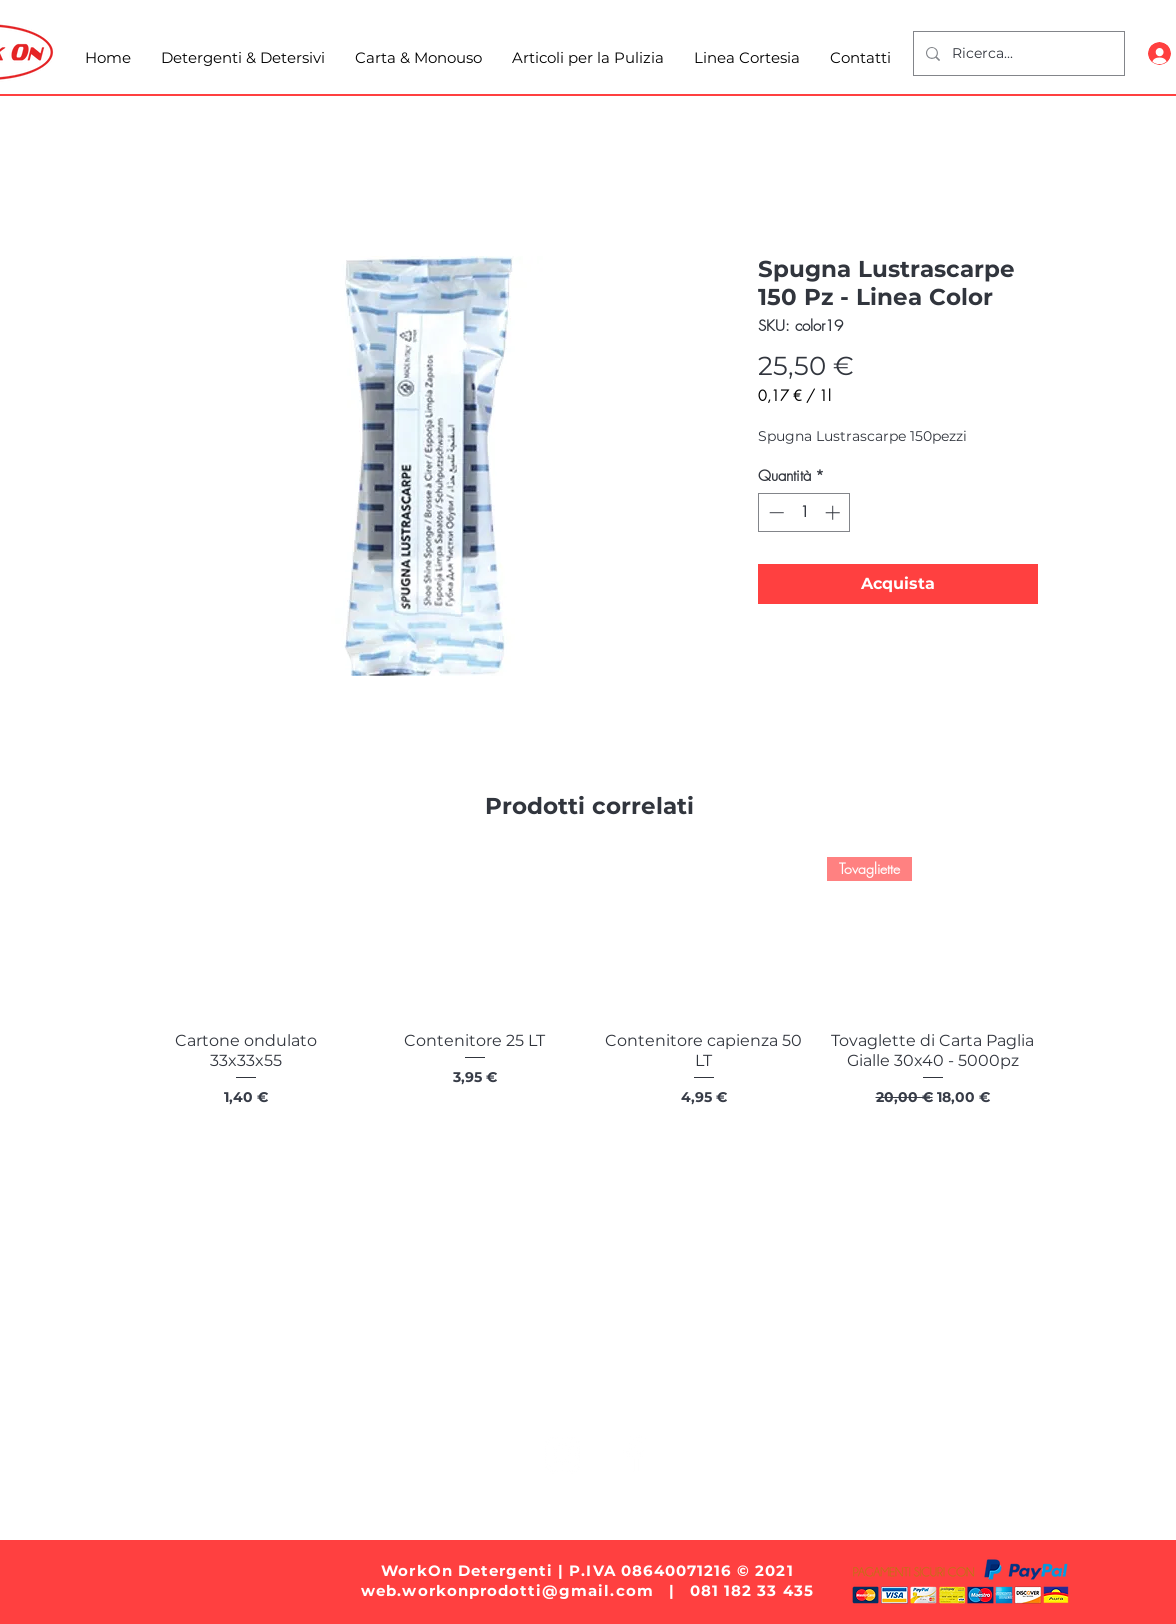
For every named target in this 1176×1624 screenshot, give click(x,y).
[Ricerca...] (1017, 53)
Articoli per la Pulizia (651, 1391)
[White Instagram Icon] (562, 1454)
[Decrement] (774, 512)
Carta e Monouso (477, 1391)
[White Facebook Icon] (633, 1454)
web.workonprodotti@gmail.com (507, 1590)
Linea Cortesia (815, 1391)
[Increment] (834, 512)
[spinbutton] (804, 512)
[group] (589, 1003)
